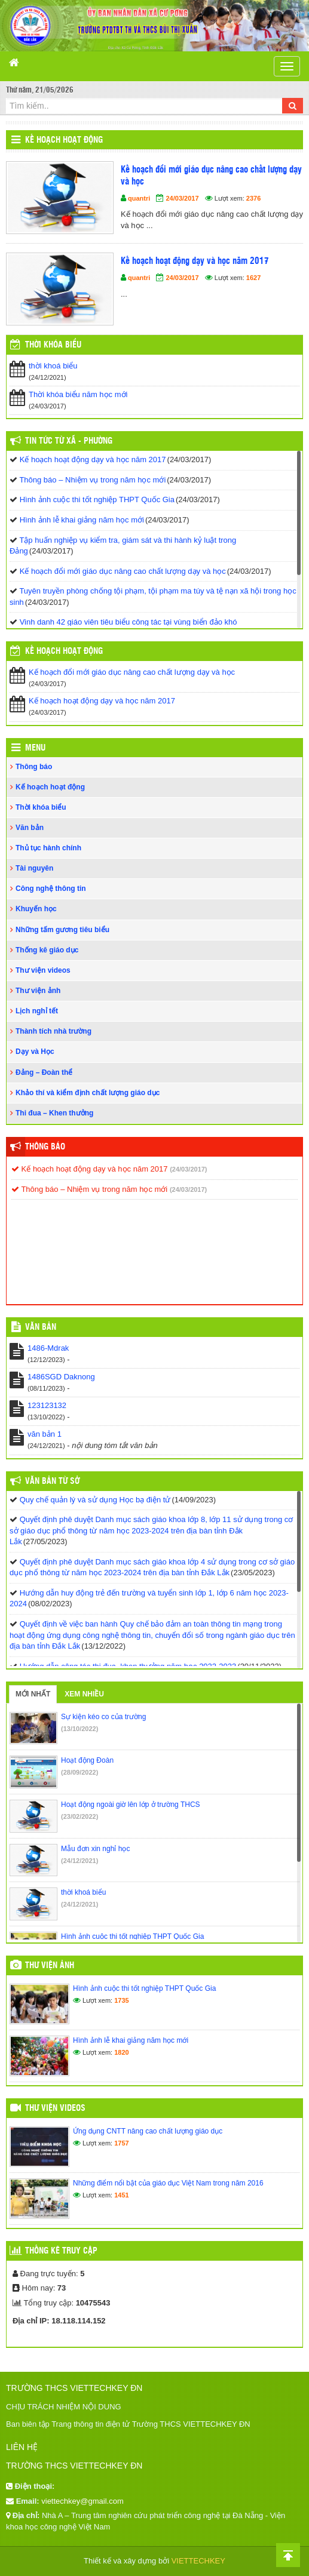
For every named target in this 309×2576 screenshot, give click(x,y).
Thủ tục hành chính (48, 848)
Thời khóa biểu (41, 807)
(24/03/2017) (188, 1169)
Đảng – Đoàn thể (44, 1072)
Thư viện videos (43, 970)
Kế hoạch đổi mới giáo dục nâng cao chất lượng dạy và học (211, 175)
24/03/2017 (182, 198)
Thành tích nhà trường (53, 1031)
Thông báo (34, 767)
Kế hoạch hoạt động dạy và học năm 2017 (195, 261)
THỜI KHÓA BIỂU (53, 345)
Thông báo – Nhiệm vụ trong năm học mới (92, 479)
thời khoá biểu (53, 365)
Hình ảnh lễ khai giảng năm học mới (82, 519)
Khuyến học (36, 909)
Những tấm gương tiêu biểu (62, 930)
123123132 (46, 1405)
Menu (35, 748)
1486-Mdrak (48, 1348)
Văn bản (30, 827)
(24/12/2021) (79, 1860)
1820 (121, 2052)
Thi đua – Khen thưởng (54, 1113)
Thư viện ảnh (38, 990)
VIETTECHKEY (198, 2560)
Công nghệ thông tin (51, 888)
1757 (121, 2143)
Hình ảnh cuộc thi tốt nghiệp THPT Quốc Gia (97, 499)
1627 (253, 277)
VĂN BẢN (40, 1327)
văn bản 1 (44, 1434)
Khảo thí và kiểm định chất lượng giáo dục (88, 1093)
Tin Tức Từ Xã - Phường (68, 441)
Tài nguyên (34, 868)
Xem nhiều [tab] (84, 1694)
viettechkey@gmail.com (82, 2501)
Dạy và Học (35, 1051)
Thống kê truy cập (61, 2251)
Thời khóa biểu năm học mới (78, 394)
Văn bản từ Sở (52, 1481)
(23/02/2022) (79, 1816)
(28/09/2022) (79, 1772)
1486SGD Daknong (61, 1376)
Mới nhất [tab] (33, 1694)
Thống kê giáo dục (47, 950)
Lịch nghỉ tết (37, 1011)
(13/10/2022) (79, 1728)
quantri (139, 198)
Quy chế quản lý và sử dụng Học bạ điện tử (95, 1499)
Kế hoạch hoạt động (64, 140)
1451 (121, 2195)
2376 (253, 198)
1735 (121, 2000)
